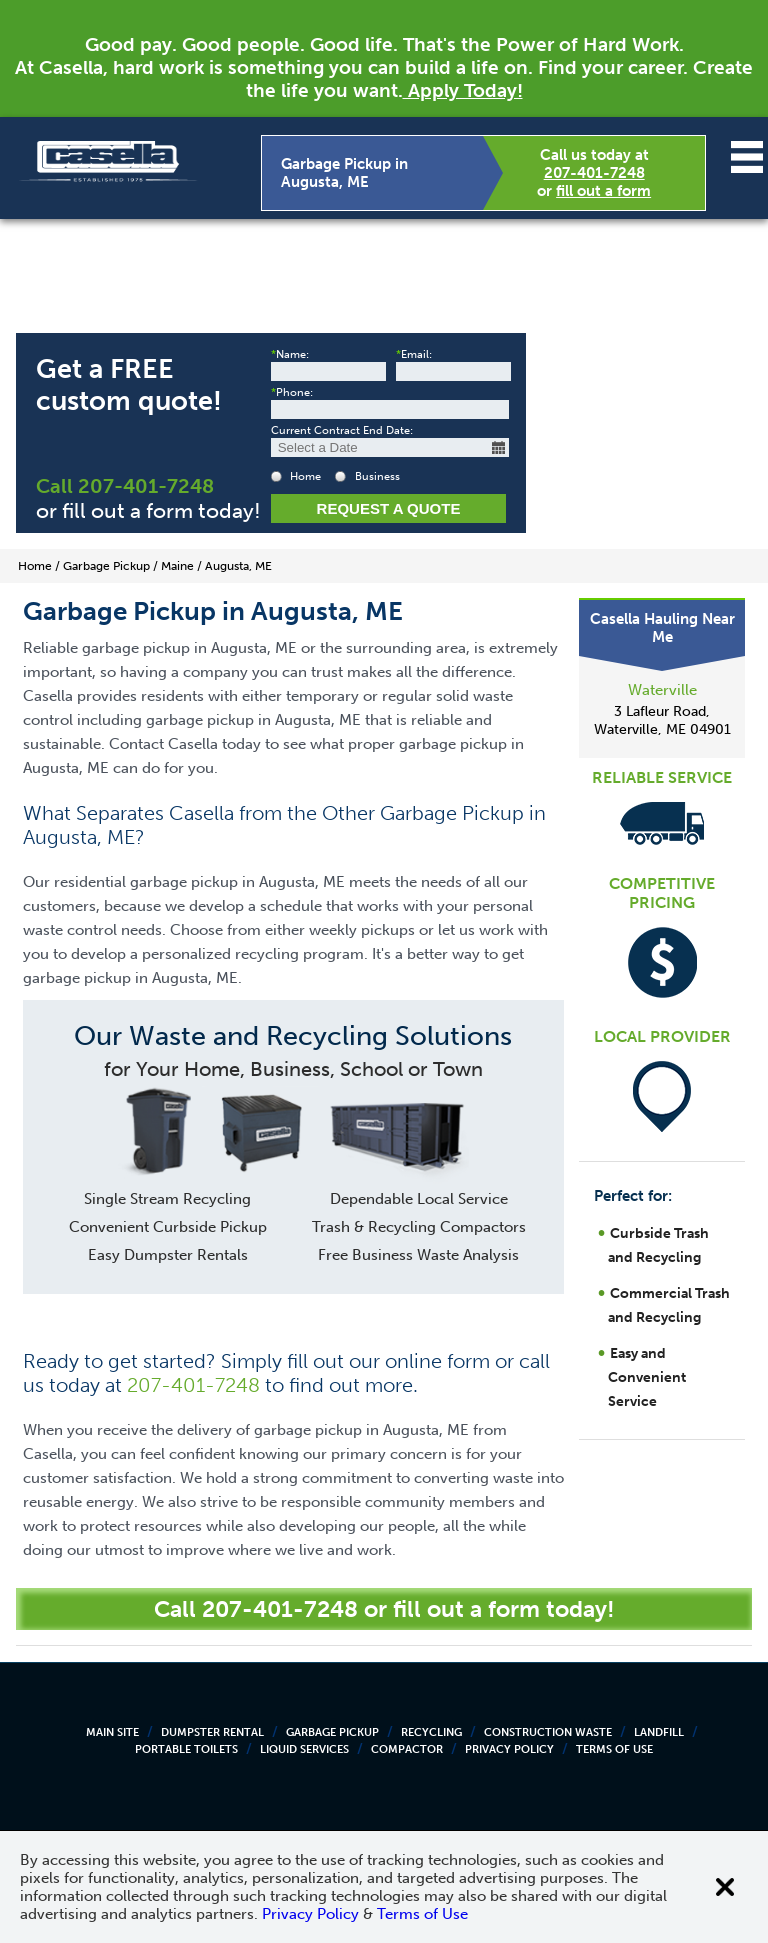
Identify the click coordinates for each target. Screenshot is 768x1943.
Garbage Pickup (332, 1732)
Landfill (659, 1732)
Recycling (431, 1732)
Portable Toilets (186, 1749)
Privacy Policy (509, 1749)
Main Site (112, 1732)
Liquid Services (304, 1749)
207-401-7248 (594, 173)
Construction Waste (548, 1732)
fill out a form (603, 191)
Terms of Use (614, 1749)
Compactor (407, 1749)
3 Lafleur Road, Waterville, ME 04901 (662, 720)
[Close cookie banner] (725, 1887)
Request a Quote (389, 508)
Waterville (662, 690)
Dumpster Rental (212, 1732)
